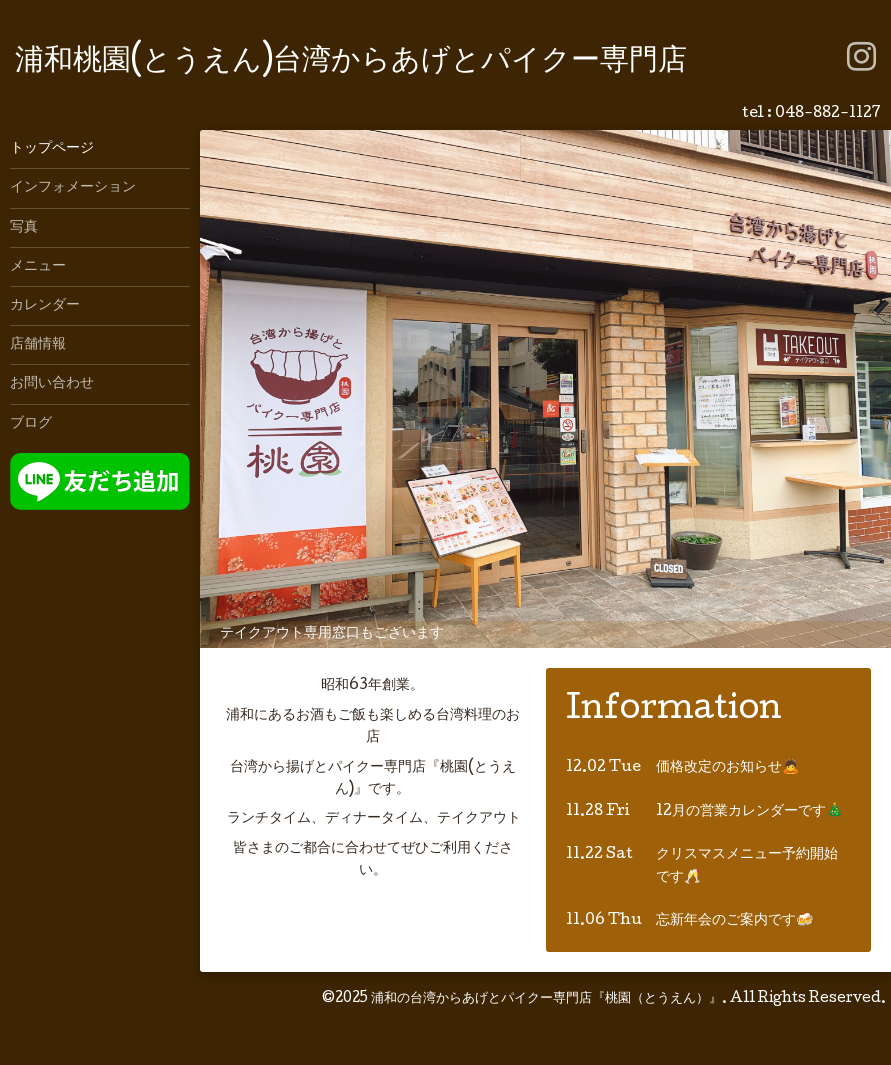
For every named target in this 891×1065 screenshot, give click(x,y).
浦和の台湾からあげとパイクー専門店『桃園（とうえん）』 (546, 999)
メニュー (38, 267)
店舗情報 (38, 345)
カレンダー (45, 306)
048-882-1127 (828, 114)
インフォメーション (73, 188)
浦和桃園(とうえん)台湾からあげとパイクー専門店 (351, 62)
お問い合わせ (52, 384)
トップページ (52, 149)
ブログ (31, 424)
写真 (24, 228)
